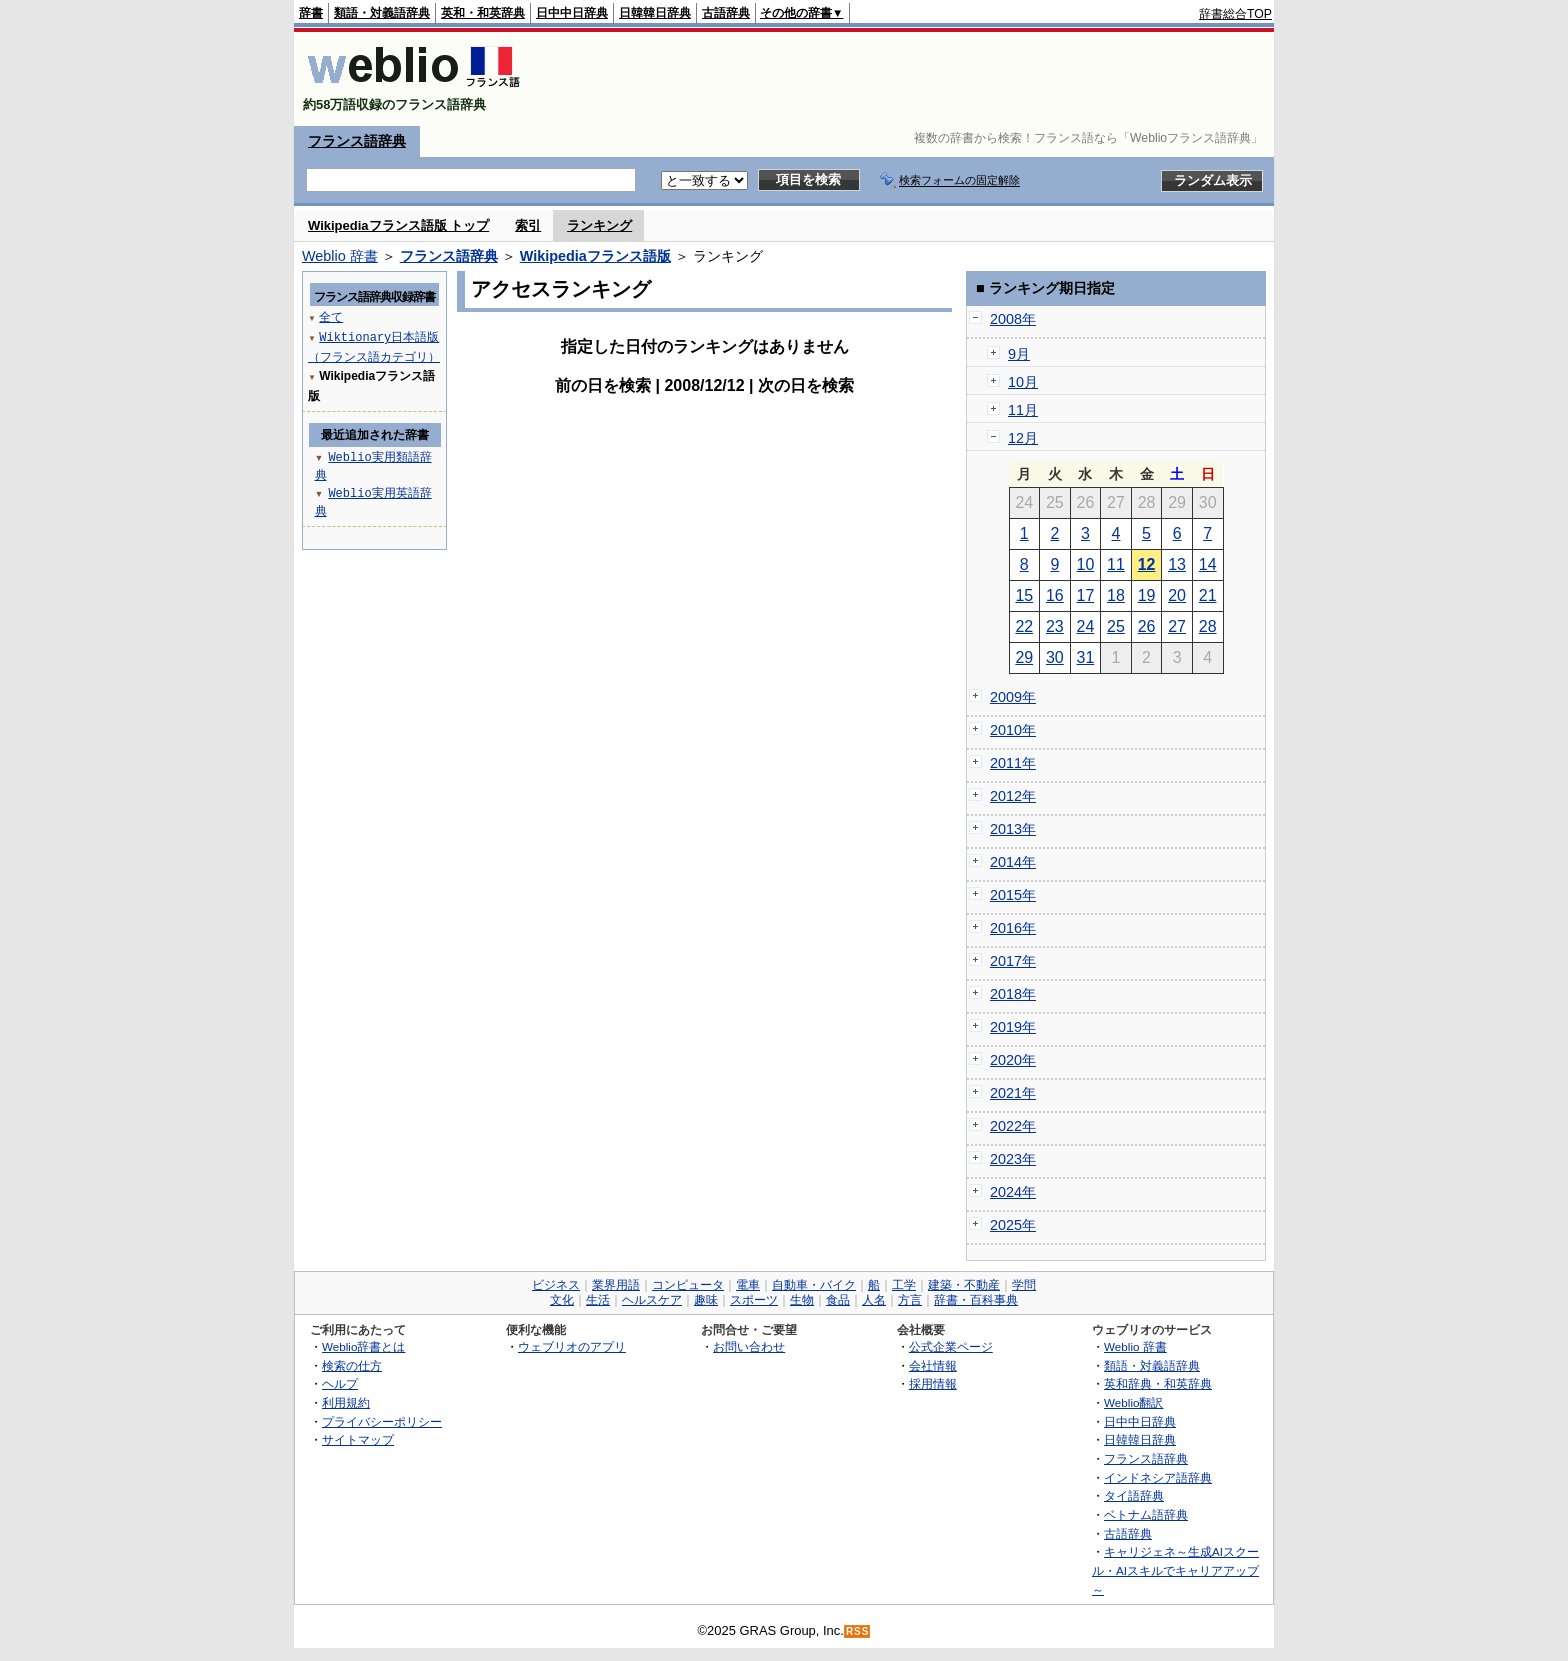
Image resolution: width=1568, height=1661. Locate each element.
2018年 (1013, 994)
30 (1055, 657)
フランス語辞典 (357, 141)
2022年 (1013, 1126)
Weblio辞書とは (363, 1346)
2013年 (1013, 829)
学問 (1024, 1285)
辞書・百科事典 (976, 1300)
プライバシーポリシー (382, 1421)
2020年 (1013, 1060)
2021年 (1013, 1093)
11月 (1023, 410)
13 (1177, 564)
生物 (802, 1300)
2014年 (1013, 862)
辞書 (311, 13)
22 (1024, 626)
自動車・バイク (814, 1285)
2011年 (1013, 763)
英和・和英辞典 (483, 13)
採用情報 (933, 1383)
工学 (904, 1285)
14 (1208, 564)
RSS (858, 1631)
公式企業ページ (951, 1346)
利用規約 (346, 1402)
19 (1147, 595)
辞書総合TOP (1235, 14)
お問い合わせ (749, 1346)
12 (1147, 564)
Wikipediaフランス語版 (595, 256)
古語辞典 (726, 13)
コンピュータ (688, 1285)
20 (1177, 595)
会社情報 (933, 1365)
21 (1208, 595)
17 (1086, 595)
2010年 (1013, 730)
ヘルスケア (652, 1300)
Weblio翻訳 (1133, 1402)
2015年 (1013, 895)
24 (1086, 626)
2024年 (1013, 1192)
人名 (874, 1300)
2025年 (1013, 1225)
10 (1086, 564)
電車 (748, 1285)
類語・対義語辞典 (382, 13)
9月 (1019, 354)
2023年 (1013, 1159)
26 (1147, 626)
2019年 (1013, 1027)
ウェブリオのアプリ (572, 1346)
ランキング (599, 225)
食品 (838, 1300)
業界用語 (616, 1285)
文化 (562, 1300)
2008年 (1013, 319)
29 (1024, 657)
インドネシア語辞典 (1158, 1477)
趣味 (706, 1300)
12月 (1023, 438)
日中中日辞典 (572, 13)
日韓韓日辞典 (655, 13)
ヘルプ (340, 1383)
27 (1177, 626)
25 (1116, 626)
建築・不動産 (964, 1285)
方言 (910, 1300)
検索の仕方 (352, 1365)
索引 (528, 225)
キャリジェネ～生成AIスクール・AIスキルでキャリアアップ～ (1175, 1570)
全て (331, 316)
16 (1055, 595)
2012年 (1013, 796)
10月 (1023, 382)
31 (1086, 657)
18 (1116, 595)
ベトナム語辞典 (1146, 1514)
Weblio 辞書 (340, 256)
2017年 (1013, 961)
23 (1055, 626)
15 (1024, 595)
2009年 (1013, 697)
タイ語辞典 (1134, 1495)
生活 (598, 1300)
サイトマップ (358, 1439)
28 (1208, 626)
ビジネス (556, 1285)
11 (1116, 564)
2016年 (1013, 928)
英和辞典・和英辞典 (1158, 1383)
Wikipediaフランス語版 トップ (398, 225)
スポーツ (754, 1300)
